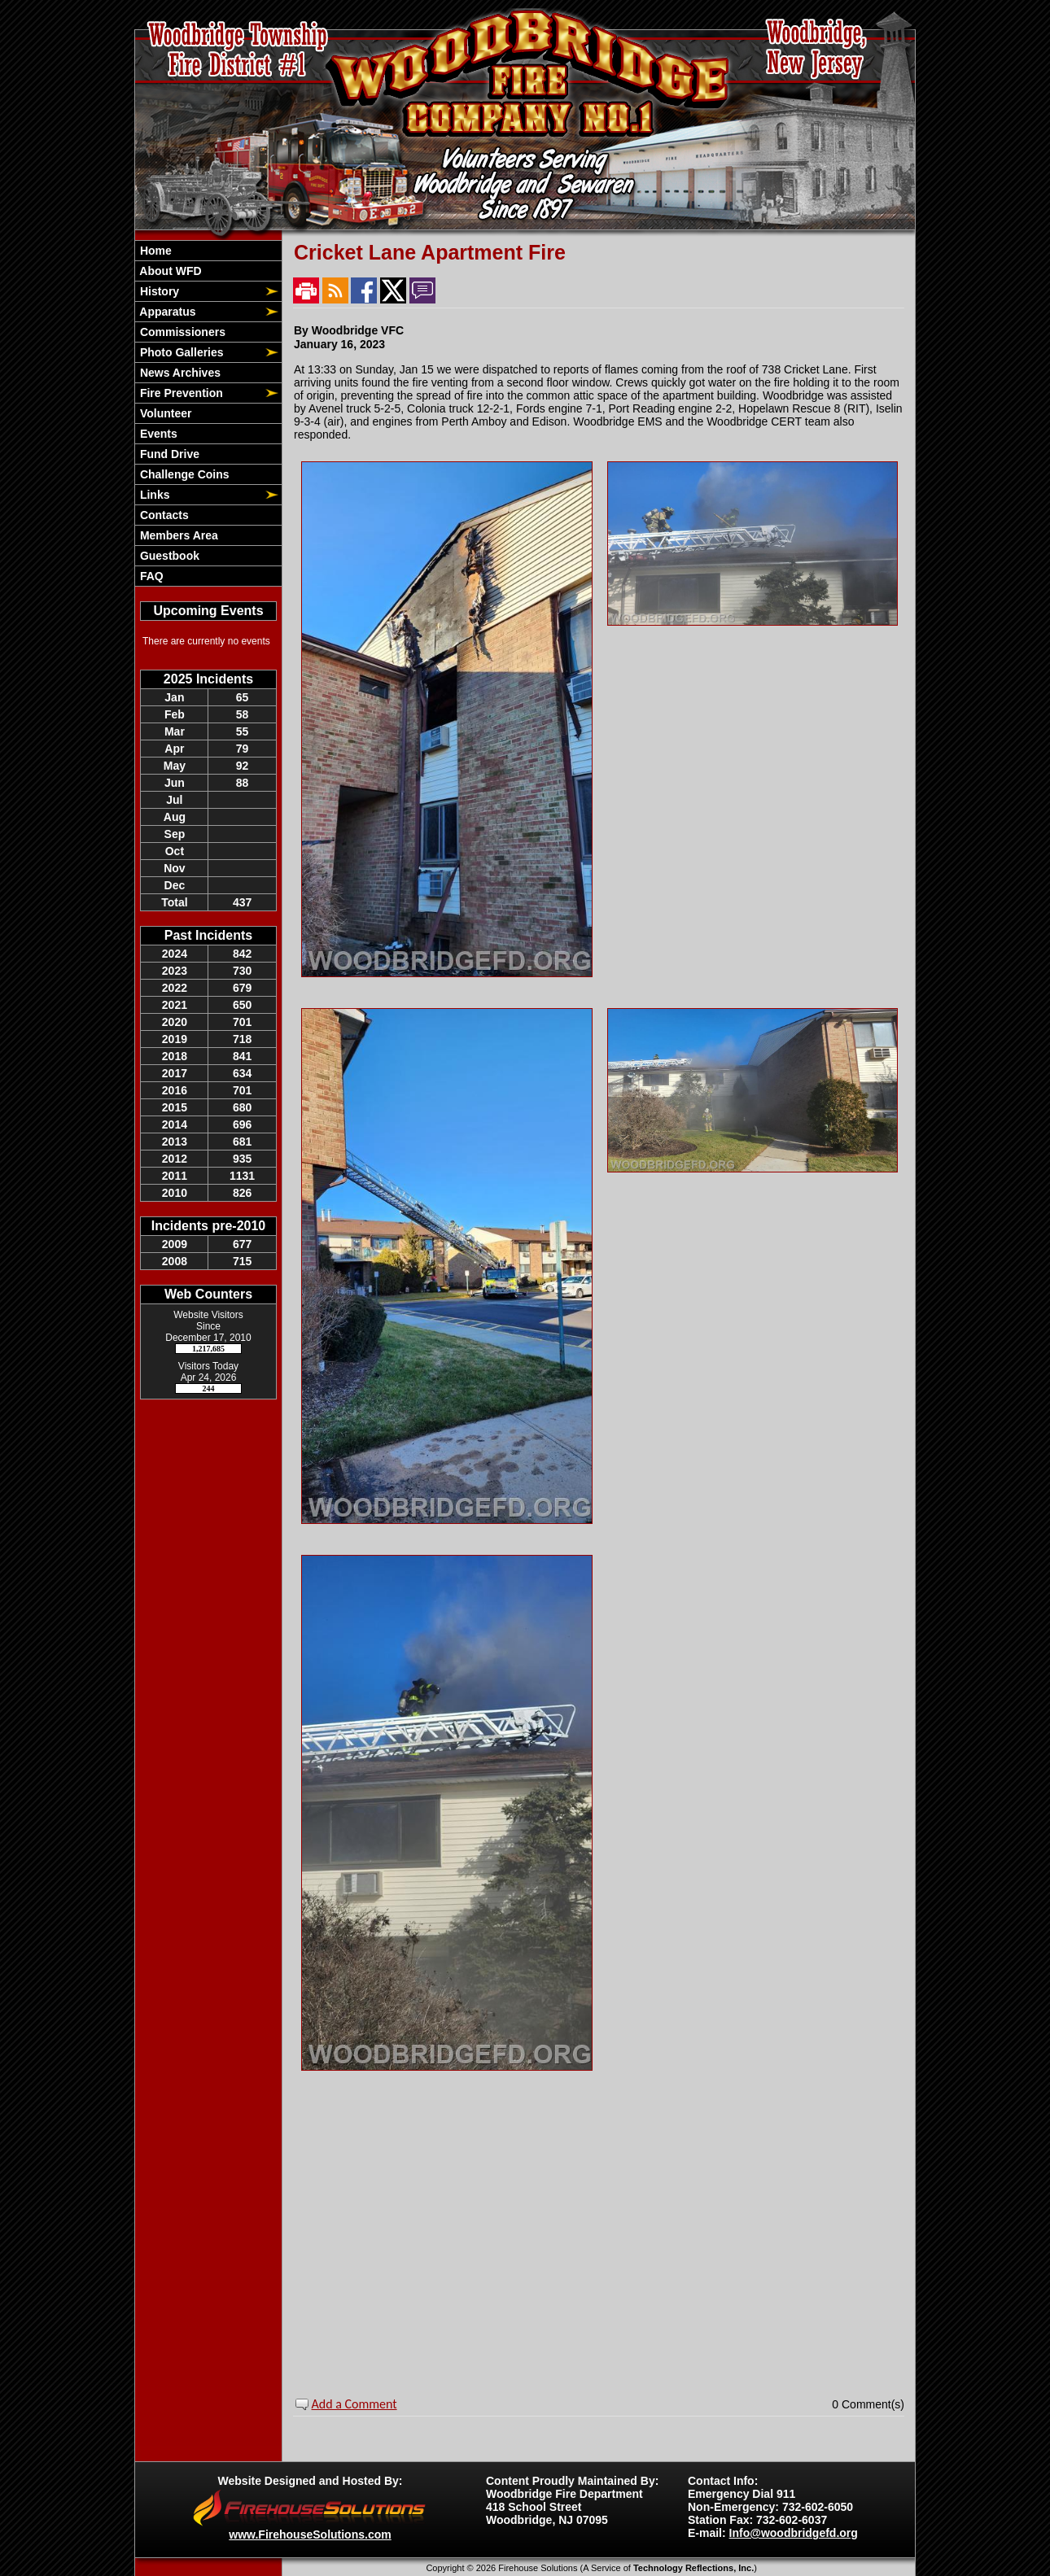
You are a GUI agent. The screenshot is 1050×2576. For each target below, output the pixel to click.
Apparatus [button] (166, 311)
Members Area (177, 535)
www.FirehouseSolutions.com (310, 2534)
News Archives (179, 372)
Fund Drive (168, 454)
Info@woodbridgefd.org (793, 2532)
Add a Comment (354, 2404)
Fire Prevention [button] (180, 392)
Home (154, 250)
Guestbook (168, 555)
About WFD (169, 270)
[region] (208, 413)
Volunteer (164, 413)
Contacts (163, 515)
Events (157, 433)
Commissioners (181, 331)
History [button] (158, 291)
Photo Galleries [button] (180, 352)
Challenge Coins (183, 474)
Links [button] (153, 494)
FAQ (150, 576)
